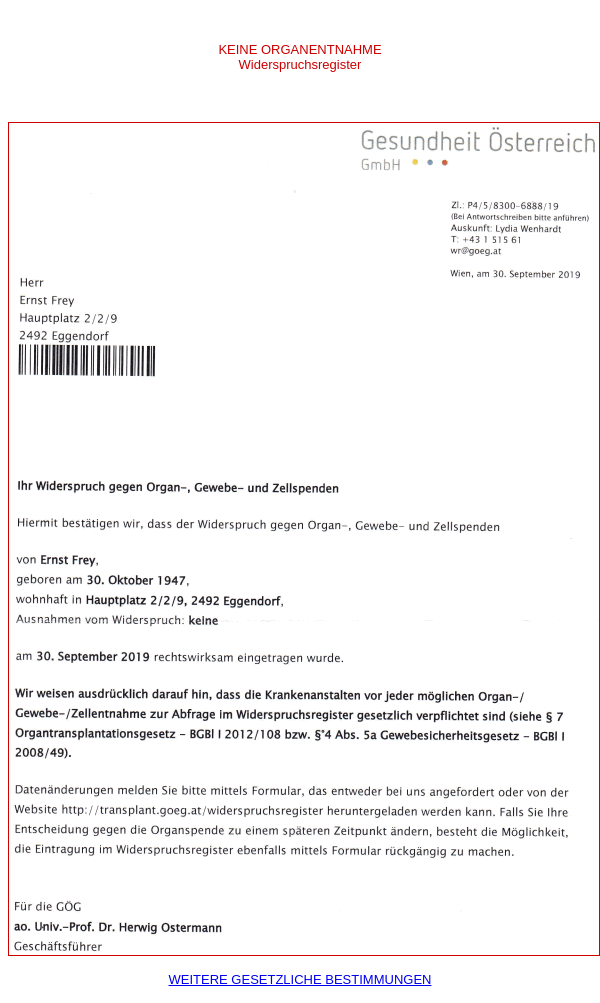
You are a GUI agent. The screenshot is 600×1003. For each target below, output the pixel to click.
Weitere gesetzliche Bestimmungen (300, 979)
